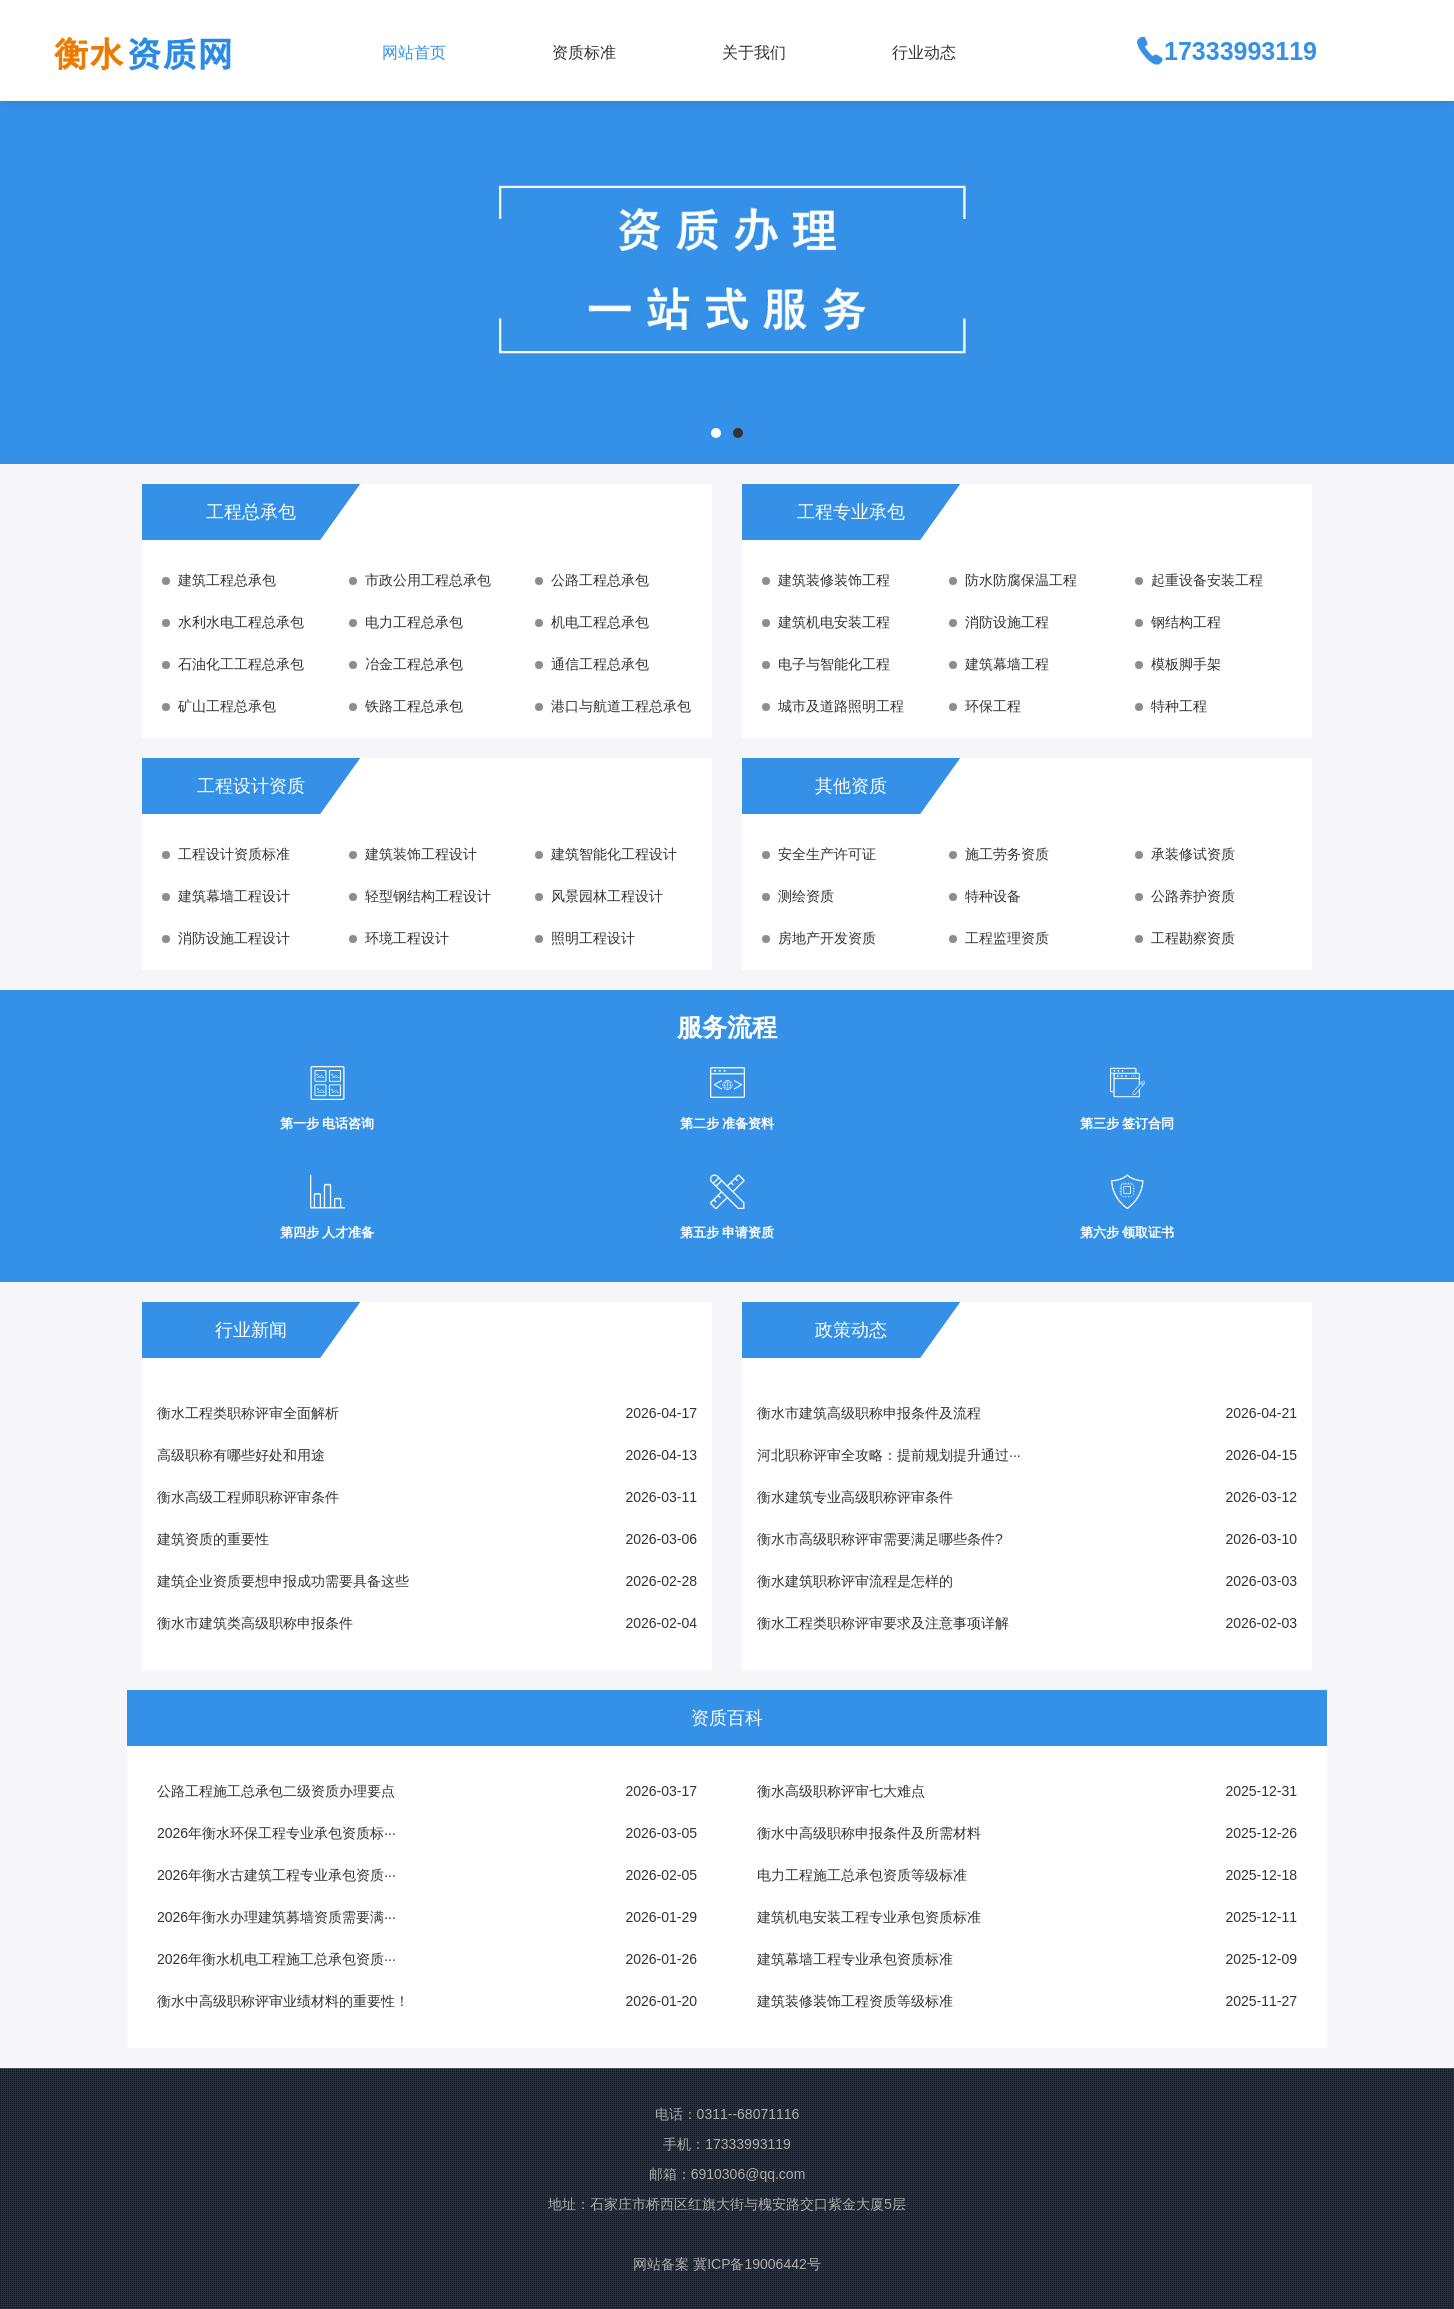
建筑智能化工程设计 (606, 854)
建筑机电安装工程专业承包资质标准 (869, 1917)
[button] (621, 51)
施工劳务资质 (999, 854)
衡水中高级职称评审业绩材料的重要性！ (283, 2001)
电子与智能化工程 (826, 664)
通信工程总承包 (592, 664)
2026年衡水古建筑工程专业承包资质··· (276, 1875)
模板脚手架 (1178, 664)
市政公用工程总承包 (420, 580)
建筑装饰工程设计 (413, 854)
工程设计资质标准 (226, 854)
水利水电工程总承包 (233, 622)
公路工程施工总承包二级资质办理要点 (276, 1791)
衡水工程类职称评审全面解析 (248, 1413)
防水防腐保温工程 (1013, 580)
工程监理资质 (999, 938)
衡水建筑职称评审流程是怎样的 (855, 1581)
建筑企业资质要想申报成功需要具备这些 (283, 1581)
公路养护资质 (1185, 896)
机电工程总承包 (592, 622)
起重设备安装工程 (1199, 580)
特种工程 (1171, 706)
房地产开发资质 (819, 938)
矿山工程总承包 (219, 706)
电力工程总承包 (406, 622)
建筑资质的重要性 (213, 1539)
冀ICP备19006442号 (757, 2264)
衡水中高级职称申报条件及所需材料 (869, 1833)
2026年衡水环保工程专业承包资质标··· (276, 1833)
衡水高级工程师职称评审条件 (248, 1497)
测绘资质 (798, 896)
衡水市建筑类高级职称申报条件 (255, 1623)
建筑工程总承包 (219, 580)
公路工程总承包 (592, 580)
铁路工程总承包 (406, 706)
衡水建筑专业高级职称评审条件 (855, 1497)
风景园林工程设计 (599, 896)
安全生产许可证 (819, 854)
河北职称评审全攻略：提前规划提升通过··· (889, 1455)
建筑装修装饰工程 (826, 580)
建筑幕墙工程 (999, 664)
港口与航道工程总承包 (613, 706)
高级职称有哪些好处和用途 (241, 1455)
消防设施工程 (999, 622)
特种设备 (985, 896)
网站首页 (414, 52)
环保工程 (985, 706)
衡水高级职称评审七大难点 (841, 1791)
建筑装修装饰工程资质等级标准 (855, 2001)
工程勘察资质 (1185, 938)
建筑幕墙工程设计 (226, 896)
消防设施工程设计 (226, 938)
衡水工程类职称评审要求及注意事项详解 (883, 1623)
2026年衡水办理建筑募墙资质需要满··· (276, 1917)
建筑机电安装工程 (826, 622)
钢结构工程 (1178, 622)
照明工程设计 (585, 938)
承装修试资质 (1185, 854)
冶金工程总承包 (406, 664)
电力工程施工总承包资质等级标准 (862, 1875)
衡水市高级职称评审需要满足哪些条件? (880, 1539)
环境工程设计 (399, 938)
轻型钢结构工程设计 (420, 896)
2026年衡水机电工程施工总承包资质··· (276, 1959)
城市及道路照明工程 (833, 706)
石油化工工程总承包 (233, 664)
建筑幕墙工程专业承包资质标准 (855, 1959)
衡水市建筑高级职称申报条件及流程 (869, 1413)
